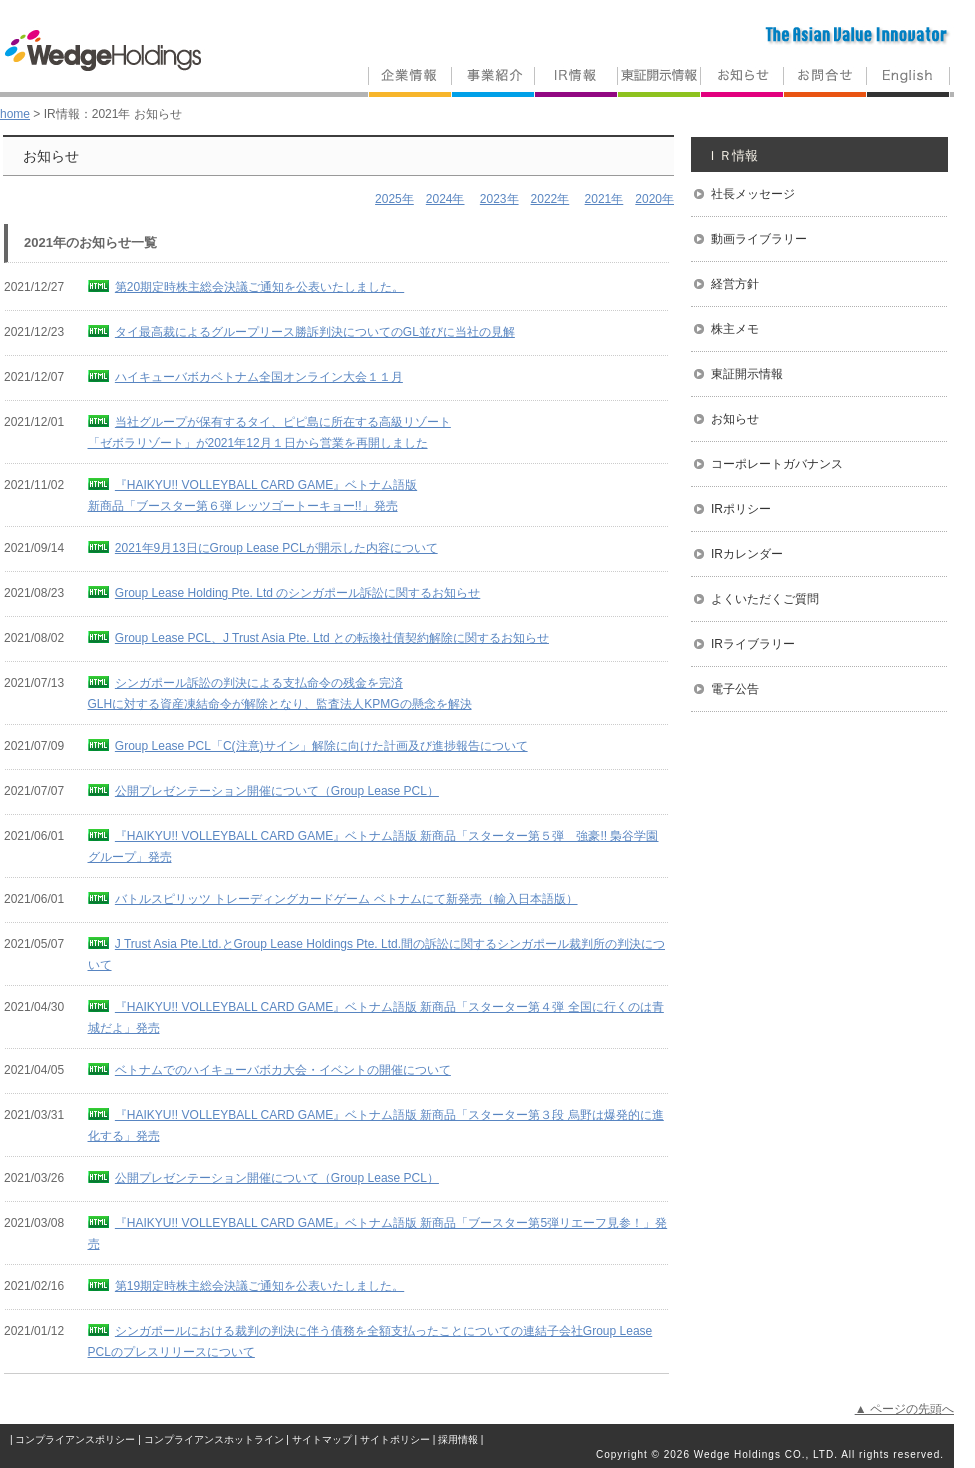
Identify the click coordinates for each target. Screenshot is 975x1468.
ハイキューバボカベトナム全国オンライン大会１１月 (259, 377)
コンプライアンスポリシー (75, 1439)
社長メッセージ (753, 194)
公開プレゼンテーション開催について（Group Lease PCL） (277, 791)
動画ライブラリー (759, 239)
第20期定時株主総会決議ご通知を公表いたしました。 (259, 287)
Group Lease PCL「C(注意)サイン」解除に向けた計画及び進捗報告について (321, 746)
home (15, 114)
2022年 (550, 199)
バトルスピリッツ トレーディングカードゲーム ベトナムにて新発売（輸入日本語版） (346, 899)
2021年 (604, 199)
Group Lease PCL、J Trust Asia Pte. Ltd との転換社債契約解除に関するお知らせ (332, 638)
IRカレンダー (747, 554)
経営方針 (735, 284)
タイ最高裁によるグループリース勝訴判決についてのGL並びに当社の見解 (315, 332)
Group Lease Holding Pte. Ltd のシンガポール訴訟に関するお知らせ (297, 593)
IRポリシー (741, 509)
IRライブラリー (753, 644)
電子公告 (735, 689)
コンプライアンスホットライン (214, 1439)
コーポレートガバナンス (777, 464)
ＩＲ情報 (732, 155)
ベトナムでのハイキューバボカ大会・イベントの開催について (283, 1070)
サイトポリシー (395, 1439)
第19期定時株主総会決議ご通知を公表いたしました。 (259, 1286)
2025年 (394, 199)
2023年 (499, 199)
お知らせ (735, 419)
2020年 (654, 199)
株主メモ (735, 329)
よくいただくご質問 (765, 599)
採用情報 (458, 1439)
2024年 (445, 199)
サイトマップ (322, 1439)
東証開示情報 (747, 374)
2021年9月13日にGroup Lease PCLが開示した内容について (276, 548)
